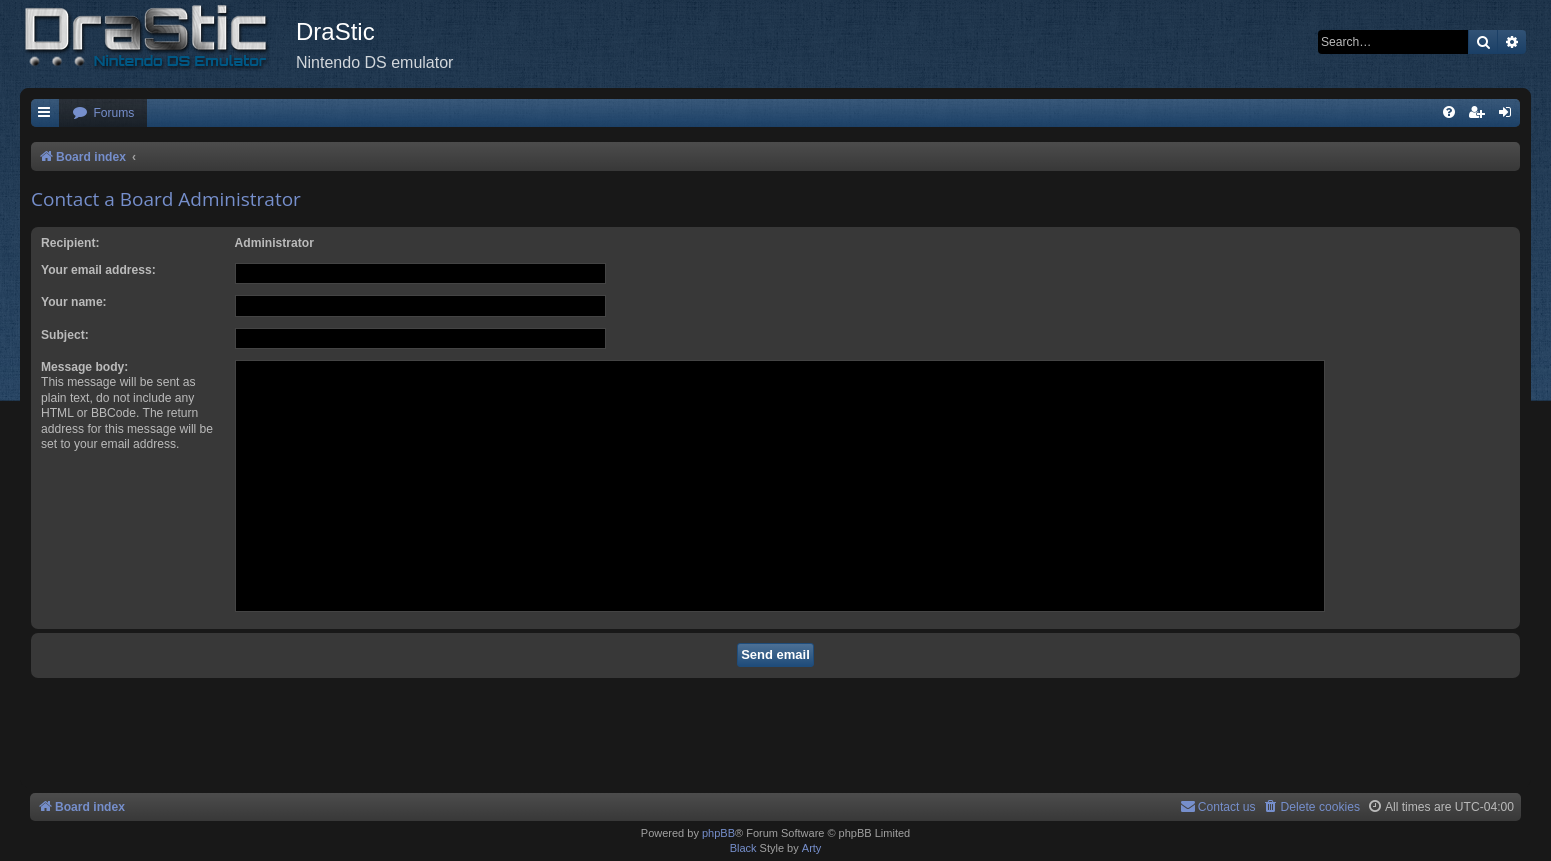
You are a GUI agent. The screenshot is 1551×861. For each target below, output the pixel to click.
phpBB (718, 833)
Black (743, 848)
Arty (812, 848)
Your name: (74, 302)
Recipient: (70, 243)
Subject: (65, 335)
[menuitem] (103, 113)
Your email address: (98, 270)
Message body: (84, 367)
